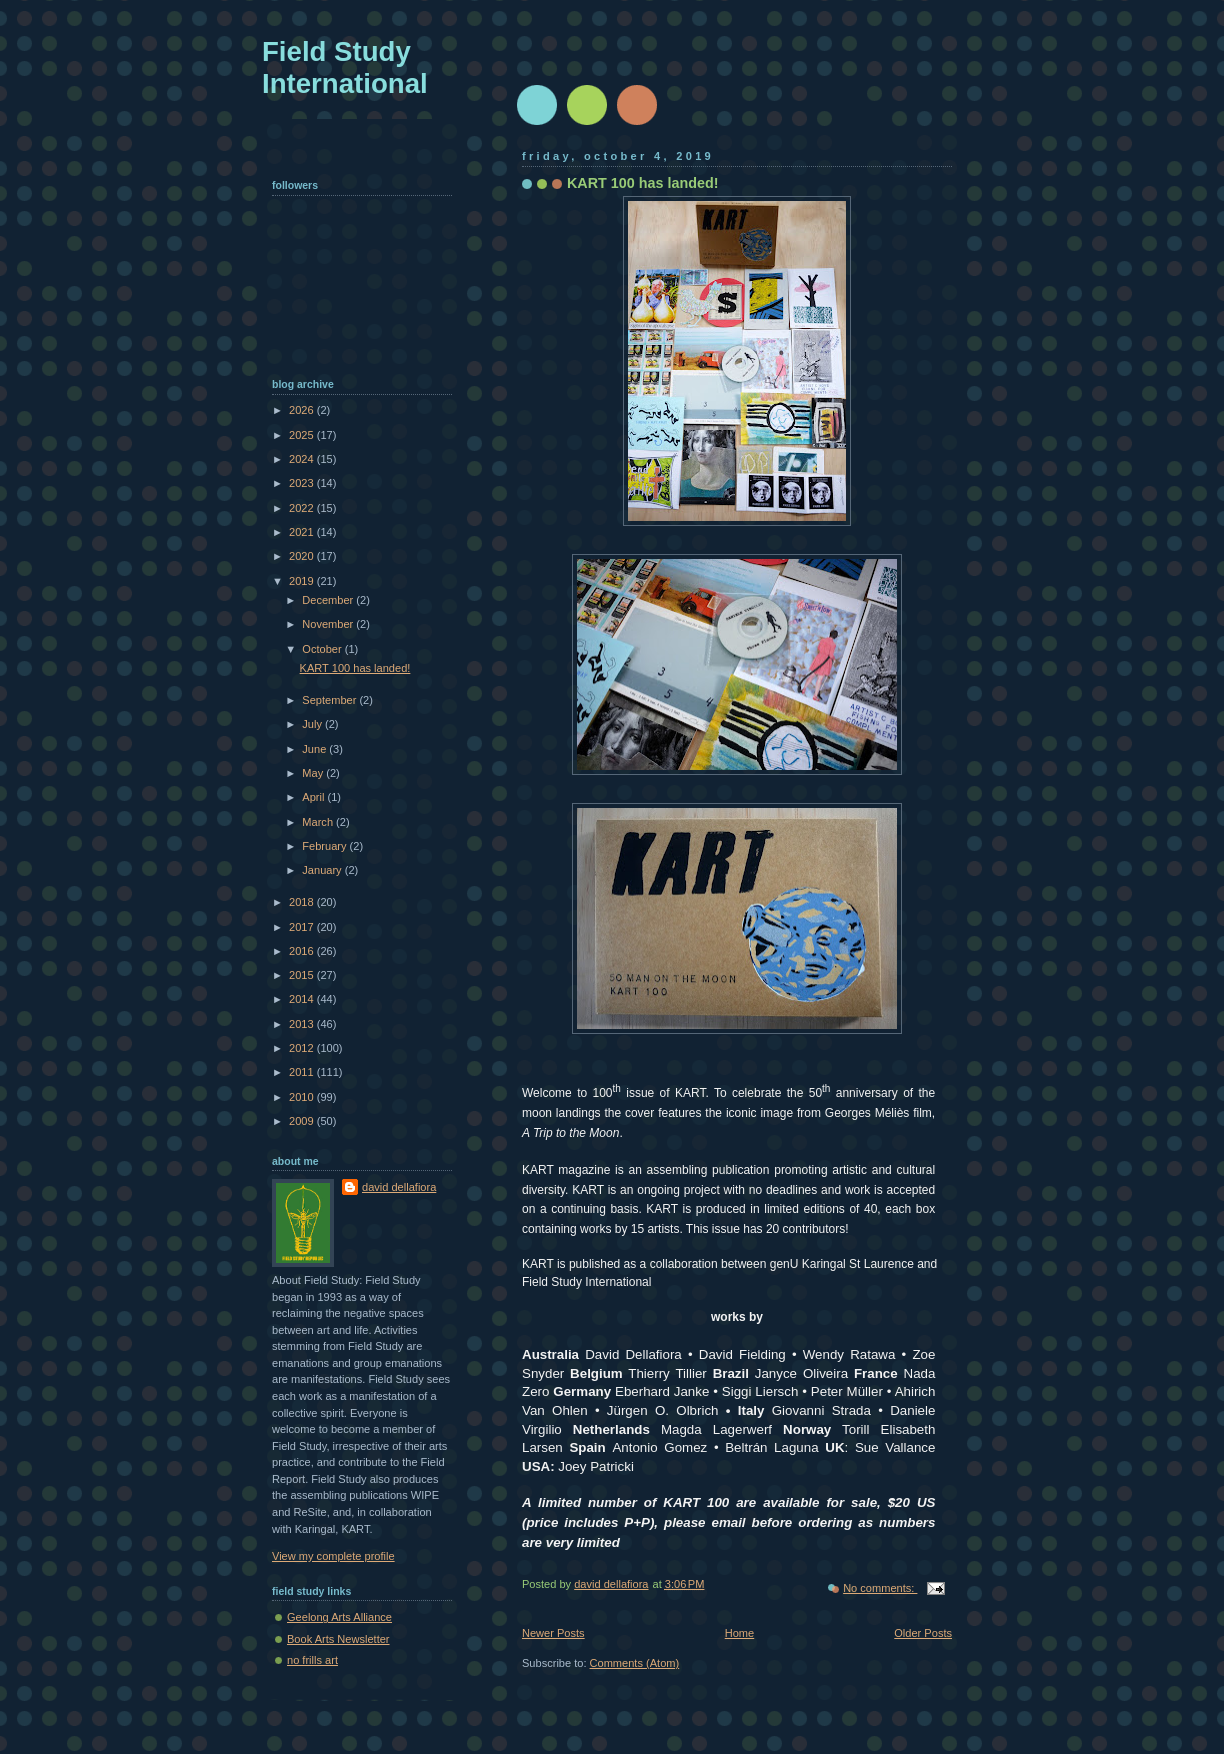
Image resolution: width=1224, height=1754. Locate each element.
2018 (303, 902)
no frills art (312, 1660)
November (329, 624)
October (323, 649)
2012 (303, 1048)
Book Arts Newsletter (338, 1639)
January (323, 870)
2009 (303, 1121)
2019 (303, 581)
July (313, 724)
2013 (303, 1024)
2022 (303, 508)
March (319, 822)
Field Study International (345, 67)
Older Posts (923, 1633)
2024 (303, 459)
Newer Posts (553, 1633)
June (315, 749)
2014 (303, 999)
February (325, 846)
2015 (303, 975)
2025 (303, 435)
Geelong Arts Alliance (339, 1617)
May (314, 773)
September (330, 700)
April (314, 797)
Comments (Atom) (635, 1663)
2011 (303, 1072)
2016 (303, 951)
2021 (303, 532)
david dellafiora (399, 1187)
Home (739, 1633)
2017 (303, 927)
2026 (303, 410)
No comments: (880, 1588)
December (329, 600)
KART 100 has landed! (643, 183)
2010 (303, 1097)
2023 (303, 483)
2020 (303, 556)
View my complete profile (333, 1556)
